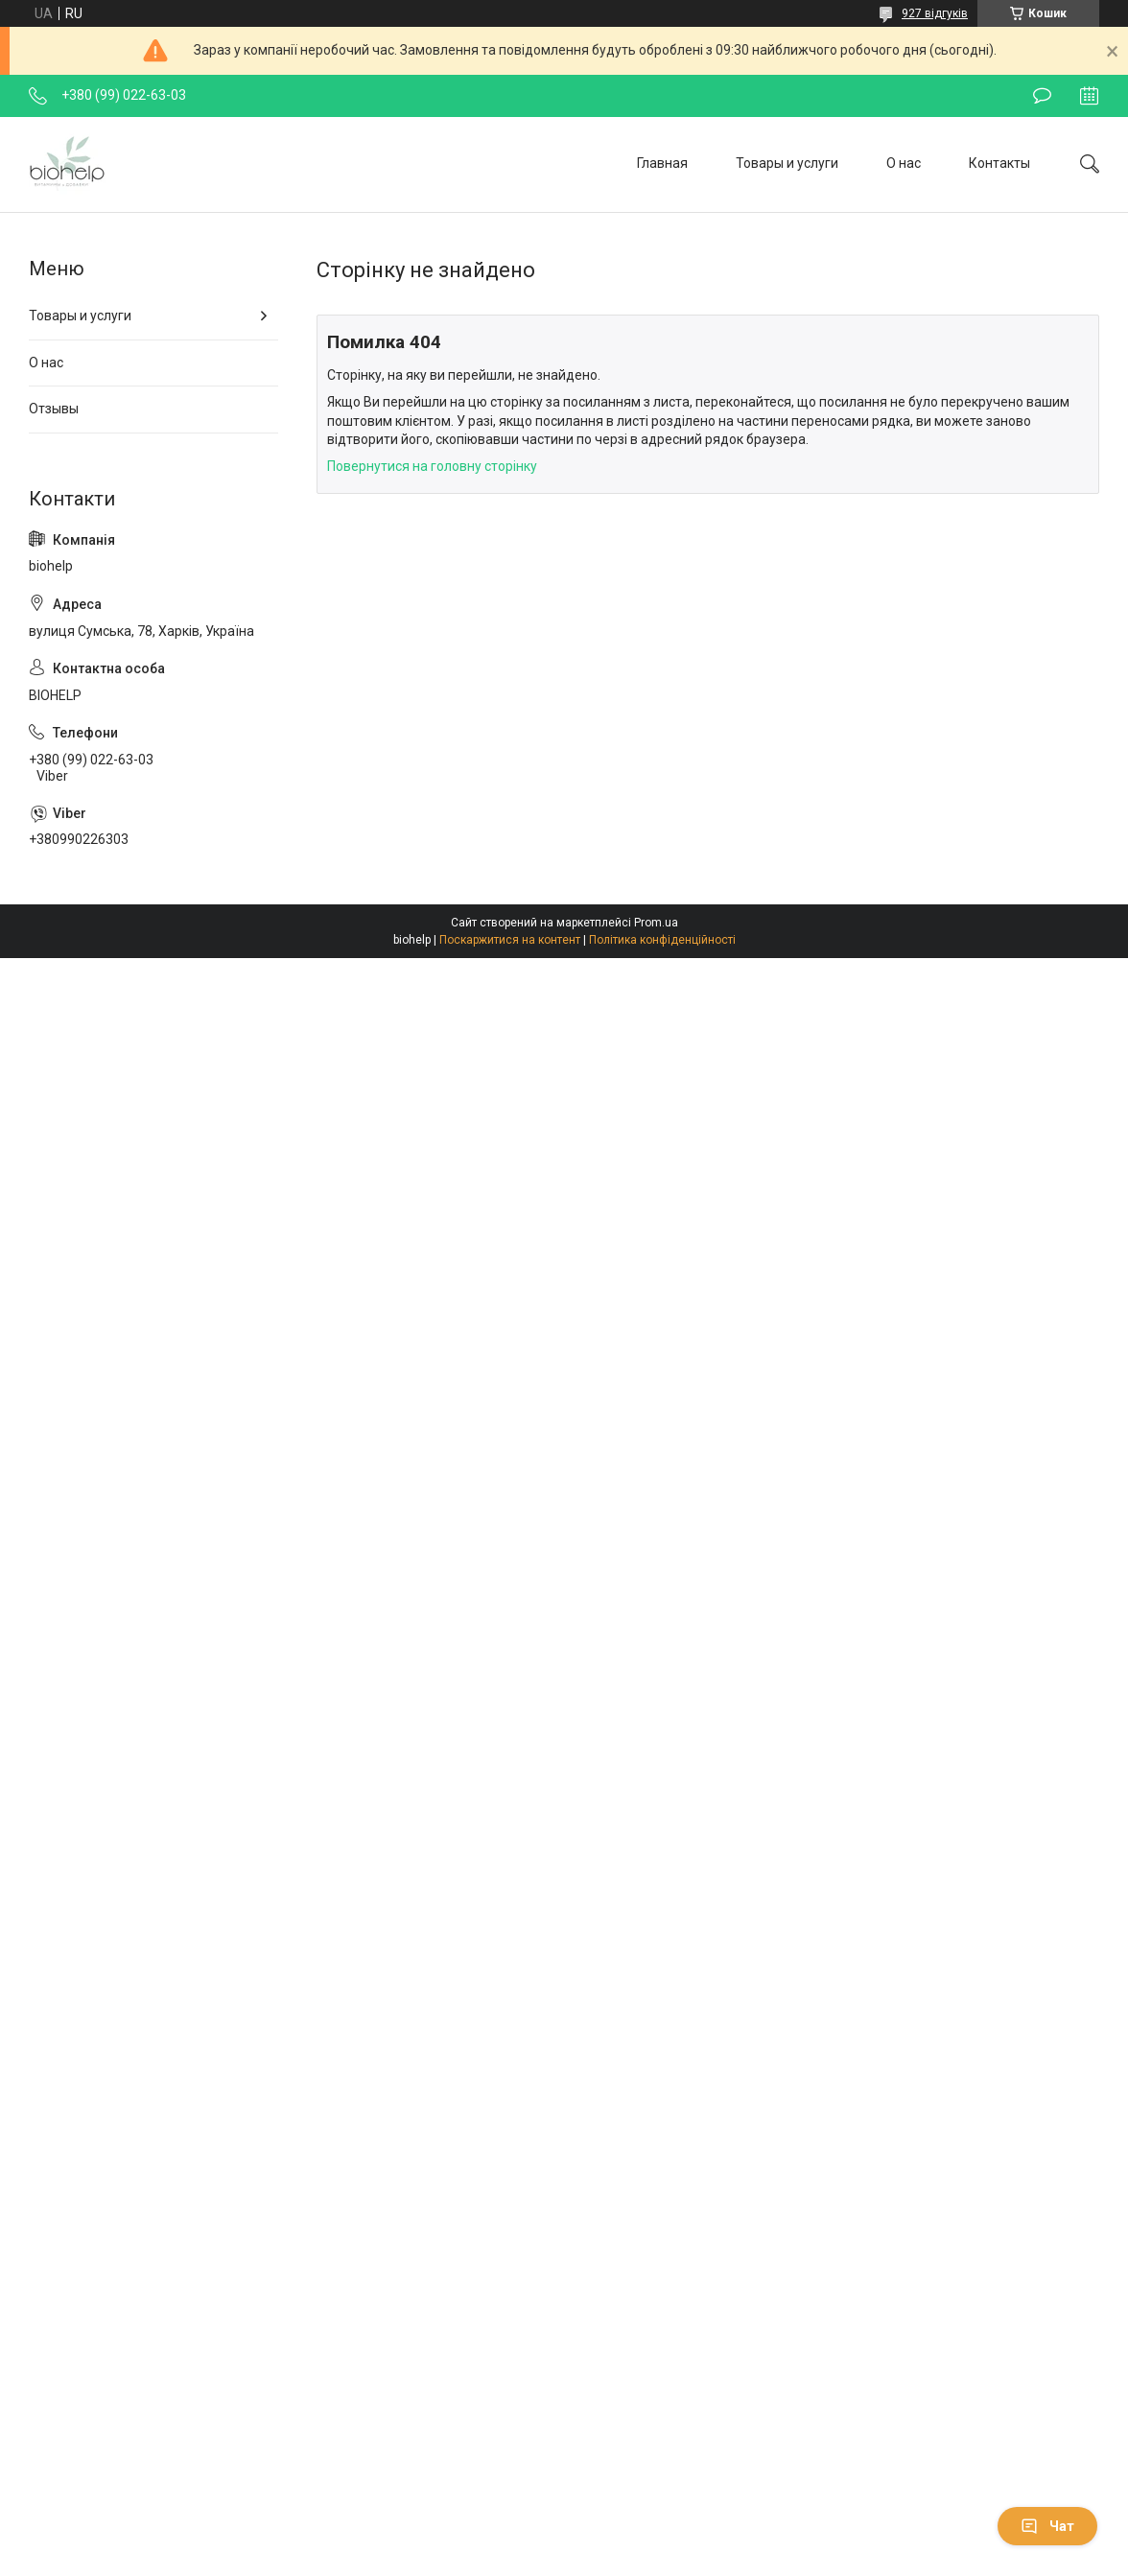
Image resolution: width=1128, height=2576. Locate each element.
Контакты (999, 163)
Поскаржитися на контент (509, 940)
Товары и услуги (787, 163)
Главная (662, 163)
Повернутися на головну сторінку (432, 466)
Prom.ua (656, 922)
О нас (903, 163)
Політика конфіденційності (662, 940)
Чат (1047, 2526)
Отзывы (54, 408)
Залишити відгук (1042, 96)
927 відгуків (935, 13)
